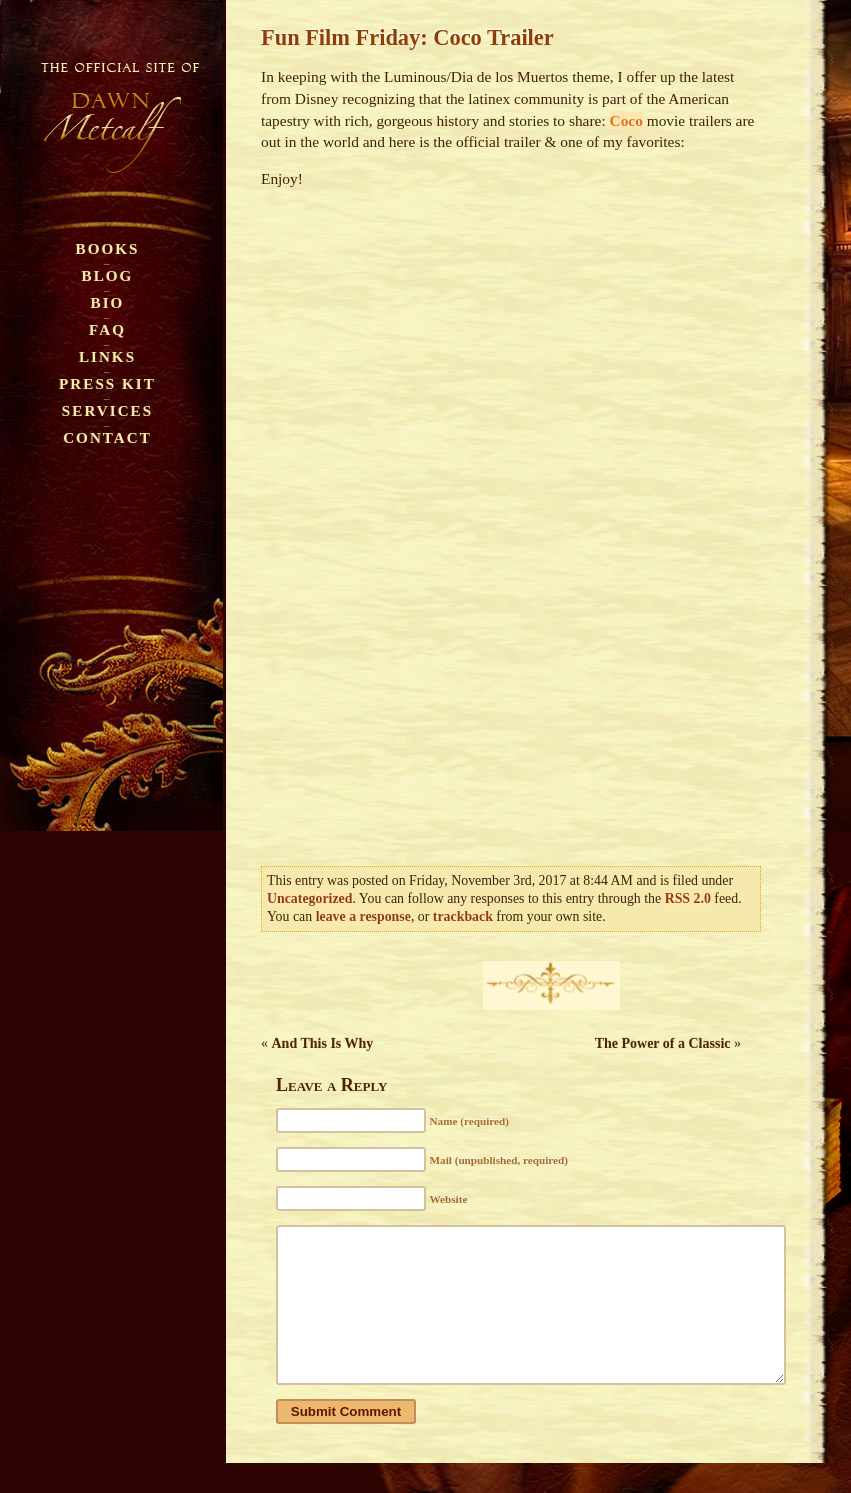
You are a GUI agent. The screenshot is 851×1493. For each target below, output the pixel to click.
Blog (108, 275)
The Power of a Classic (663, 1043)
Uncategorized (309, 898)
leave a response (363, 916)
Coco (626, 120)
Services (107, 410)
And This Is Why (323, 1043)
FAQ (107, 329)
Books (108, 248)
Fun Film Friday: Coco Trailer (407, 37)
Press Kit (107, 383)
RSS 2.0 (688, 898)
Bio (108, 302)
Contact (107, 437)
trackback (463, 916)
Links (107, 356)
